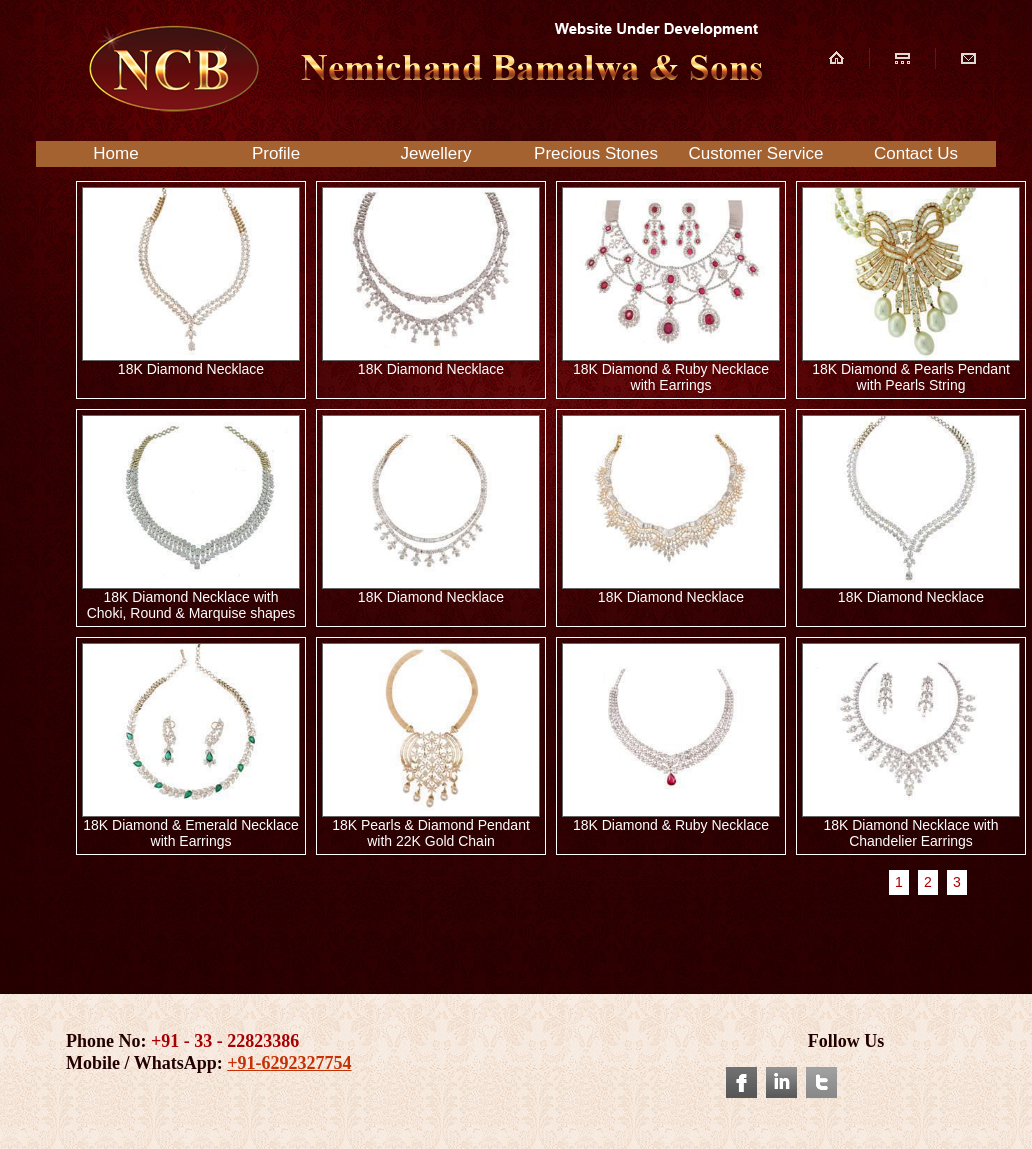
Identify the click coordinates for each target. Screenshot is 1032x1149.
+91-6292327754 (289, 1063)
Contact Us (916, 153)
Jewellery (436, 153)
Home (115, 153)
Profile (276, 153)
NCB (422, 68)
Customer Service (755, 153)
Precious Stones (596, 153)
